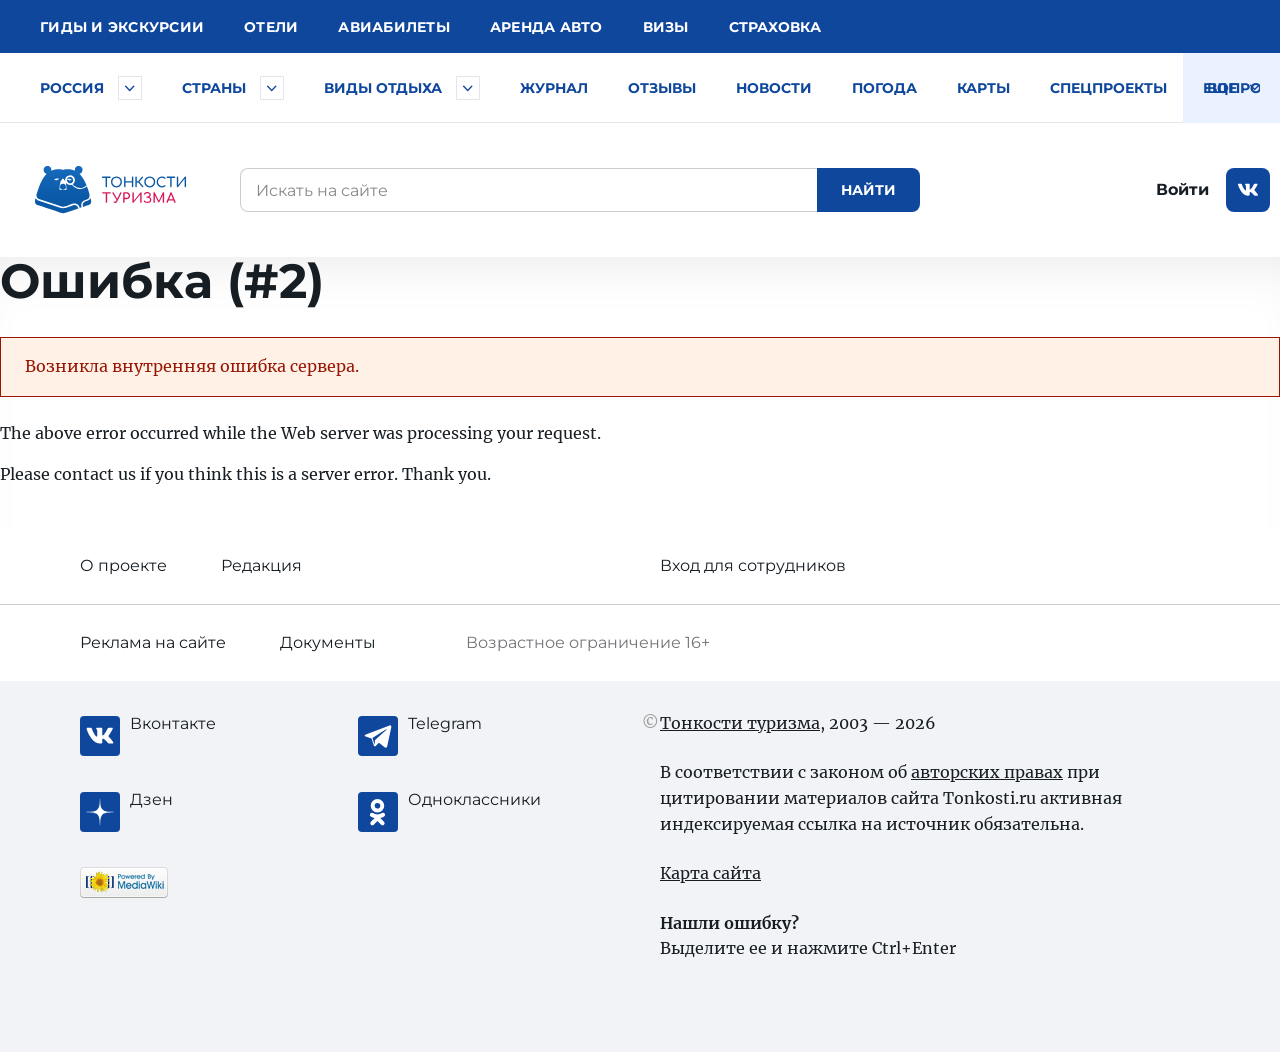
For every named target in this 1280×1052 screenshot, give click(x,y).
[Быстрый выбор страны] (272, 88)
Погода (884, 88)
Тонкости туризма (740, 723)
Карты (983, 88)
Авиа (394, 27)
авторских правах (987, 772)
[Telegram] (488, 724)
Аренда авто (546, 27)
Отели (271, 27)
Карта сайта (710, 873)
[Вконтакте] (210, 724)
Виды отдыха (383, 88)
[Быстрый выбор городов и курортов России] (130, 88)
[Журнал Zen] (210, 800)
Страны (214, 88)
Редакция (261, 565)
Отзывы (662, 88)
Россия (72, 88)
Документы (328, 642)
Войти (1182, 189)
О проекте (123, 565)
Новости (774, 88)
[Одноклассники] (488, 800)
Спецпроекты (1108, 88)
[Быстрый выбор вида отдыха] (468, 88)
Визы (666, 27)
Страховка (775, 27)
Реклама (153, 642)
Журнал (554, 88)
